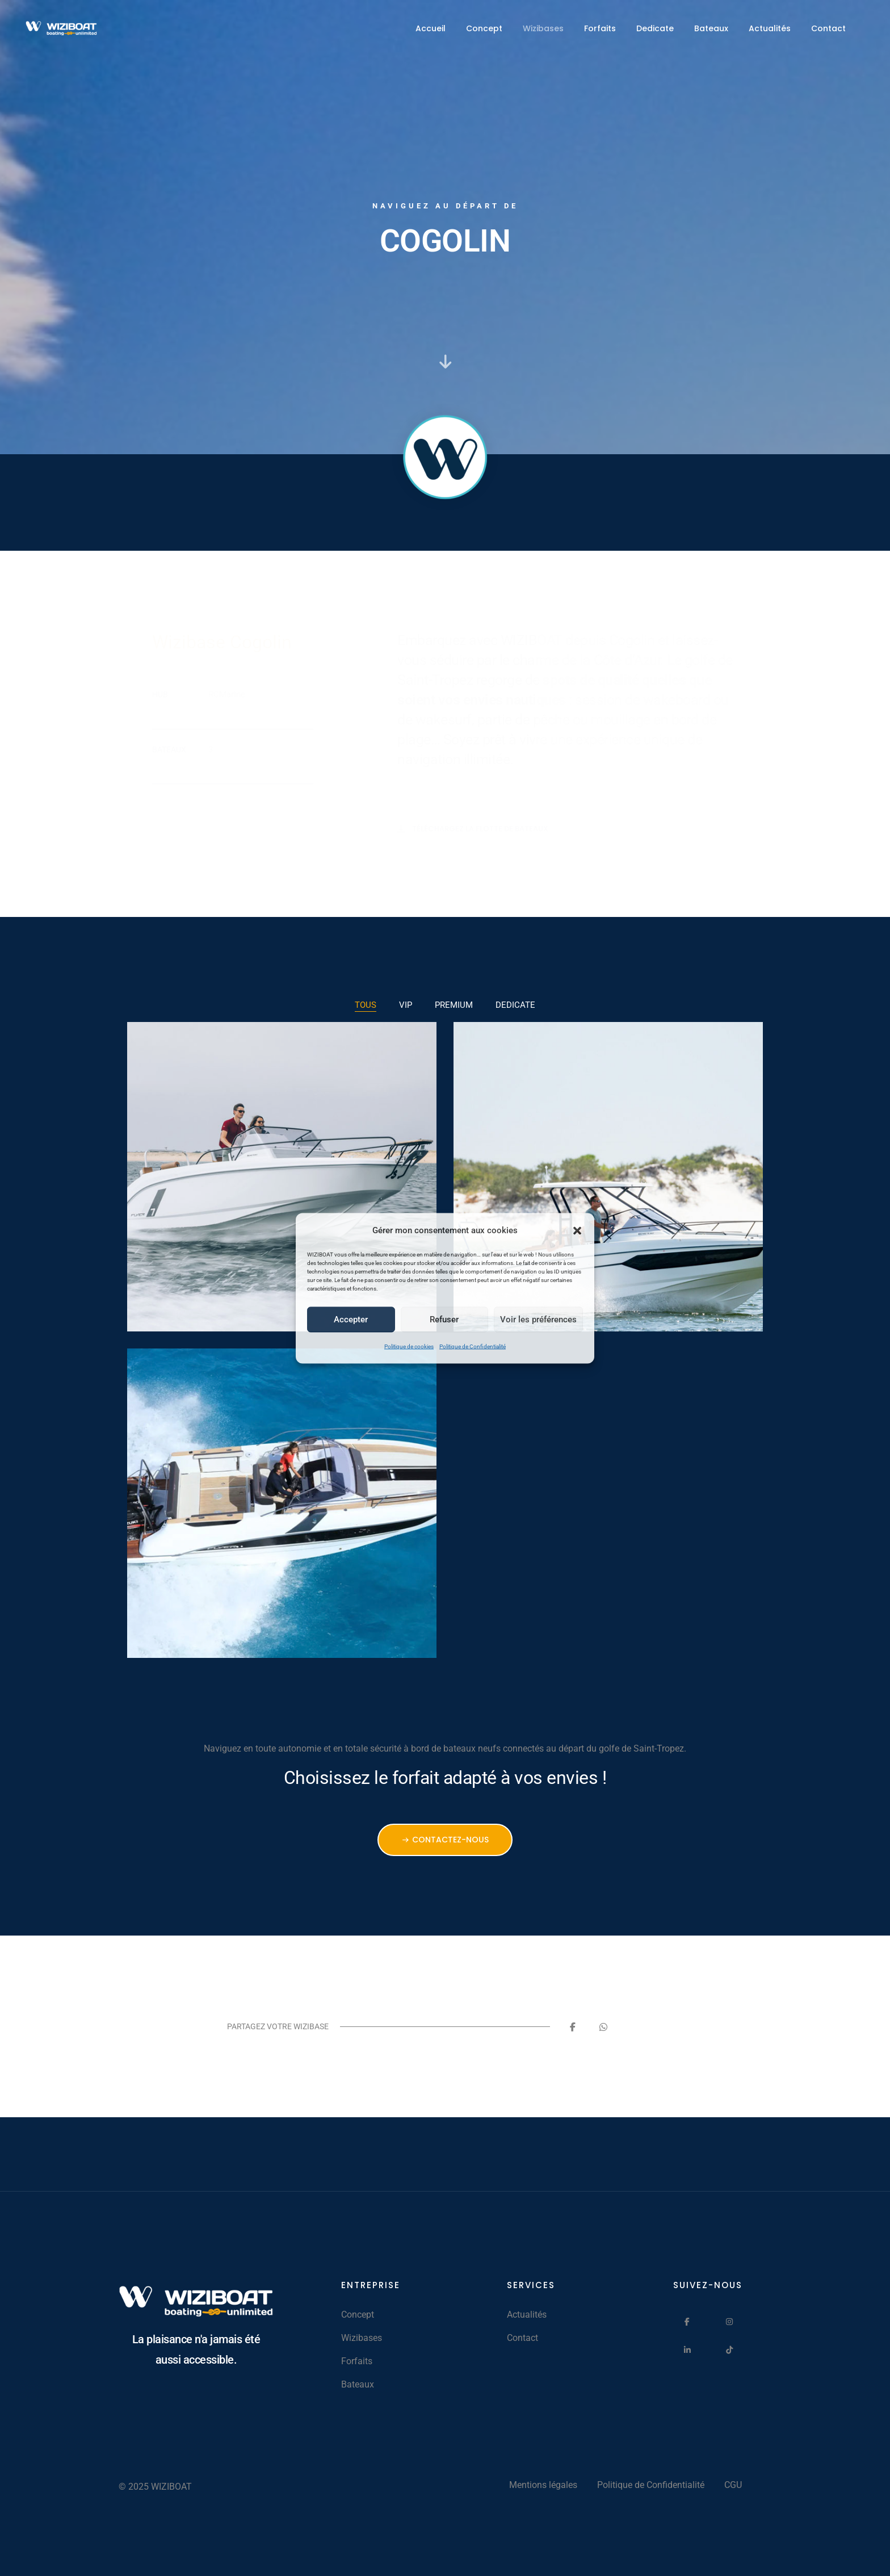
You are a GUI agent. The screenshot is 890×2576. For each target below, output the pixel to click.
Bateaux (711, 28)
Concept (484, 28)
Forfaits (600, 28)
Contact (828, 28)
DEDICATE (515, 1005)
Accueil (430, 28)
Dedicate (655, 28)
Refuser (444, 1319)
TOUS (365, 1005)
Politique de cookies (409, 1346)
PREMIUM (454, 1005)
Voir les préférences (538, 1319)
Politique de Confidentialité (472, 1346)
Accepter (351, 1319)
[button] (577, 1229)
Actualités (770, 28)
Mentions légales (543, 2484)
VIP (405, 1005)
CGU (733, 2484)
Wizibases (543, 28)
